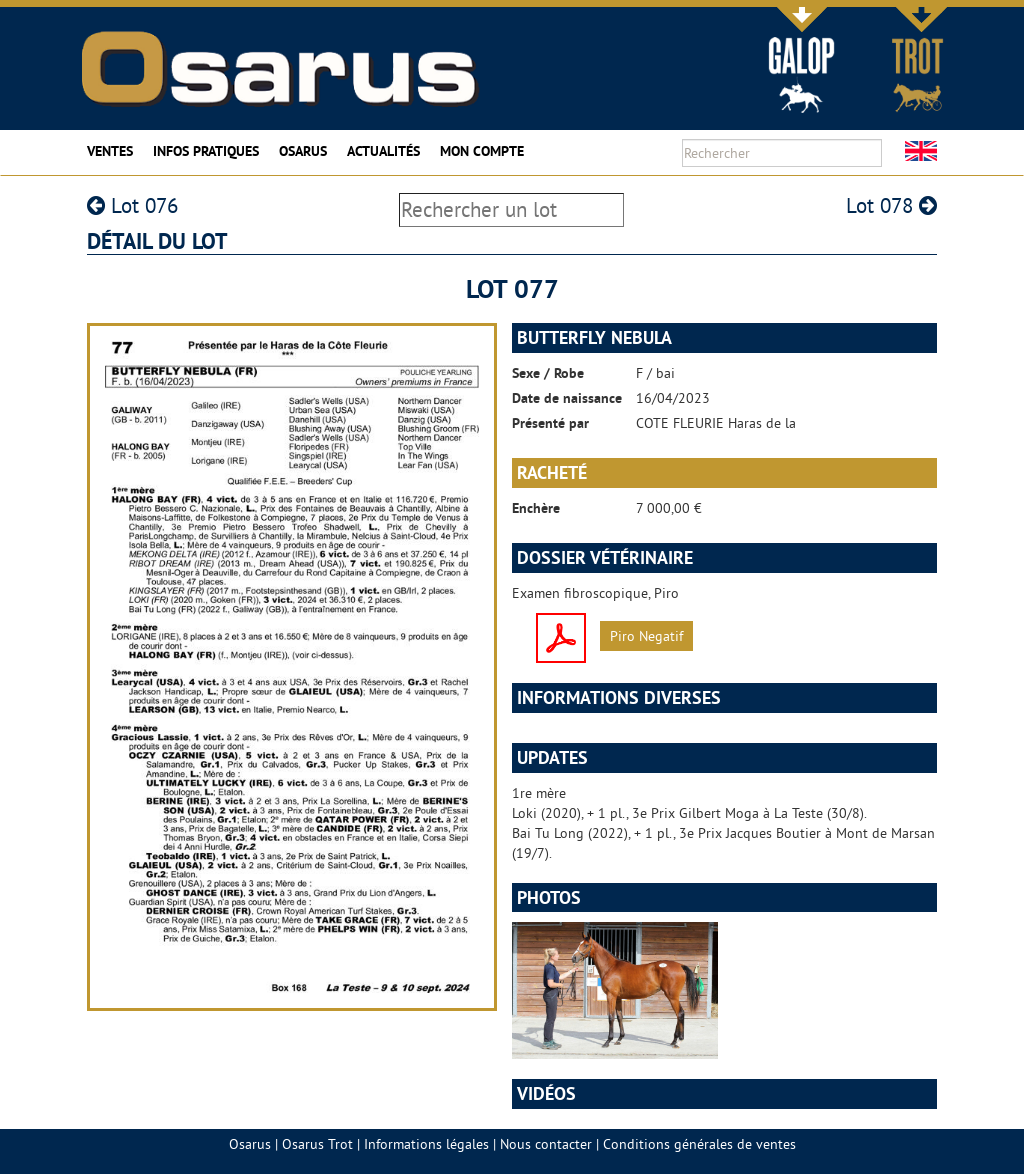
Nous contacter (546, 1144)
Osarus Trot (317, 1144)
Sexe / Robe (548, 373)
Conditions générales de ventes (699, 1144)
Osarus (303, 151)
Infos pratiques (206, 151)
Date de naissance (567, 398)
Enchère (536, 508)
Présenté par (550, 423)
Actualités (383, 151)
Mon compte (482, 151)
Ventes (110, 151)
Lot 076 (132, 205)
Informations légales (426, 1144)
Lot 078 (891, 205)
